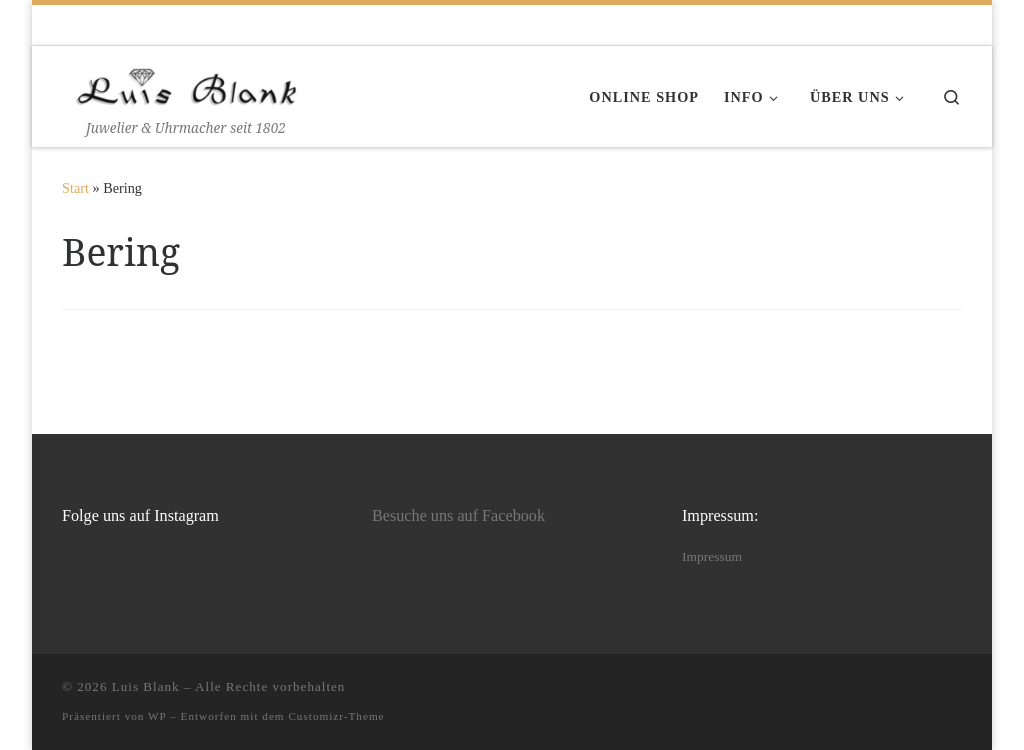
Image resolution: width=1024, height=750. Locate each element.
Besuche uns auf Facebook (458, 516)
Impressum (712, 556)
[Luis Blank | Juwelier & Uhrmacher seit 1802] (187, 82)
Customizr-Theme (336, 716)
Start (75, 188)
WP (157, 716)
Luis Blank (146, 686)
